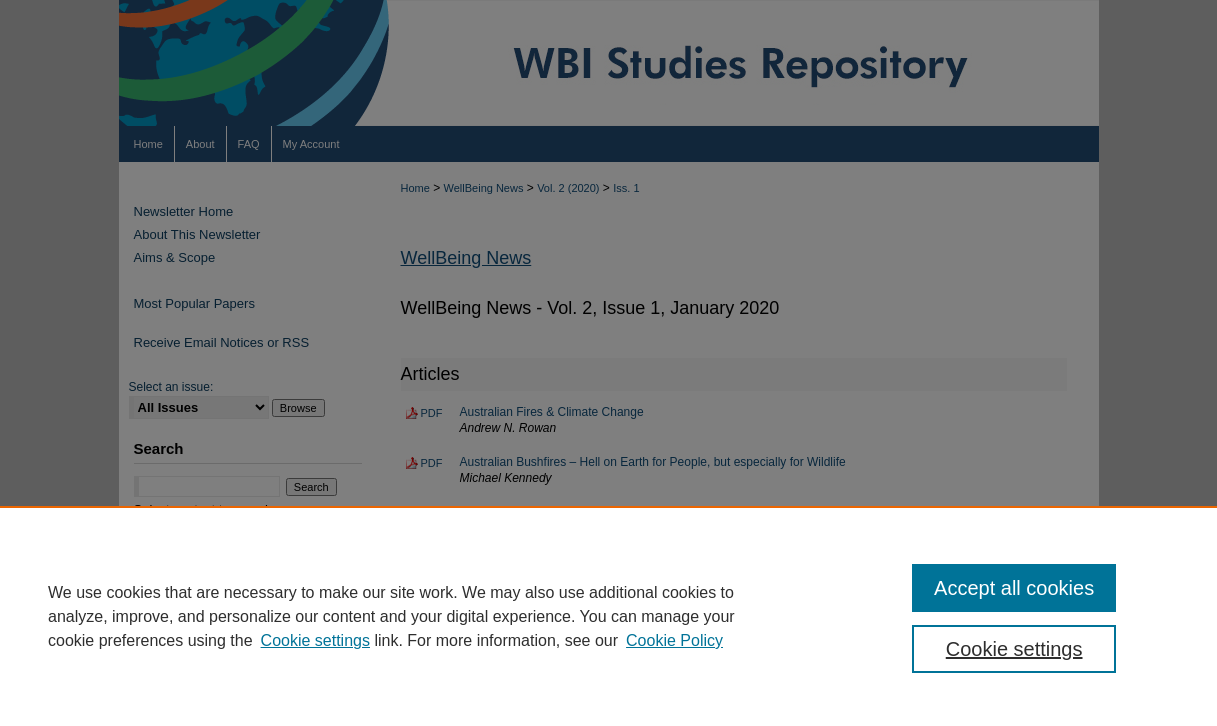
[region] (608, 616)
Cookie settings (315, 640)
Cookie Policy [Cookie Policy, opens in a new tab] (674, 640)
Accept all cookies (1014, 588)
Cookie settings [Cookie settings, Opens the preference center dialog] (1014, 649)
